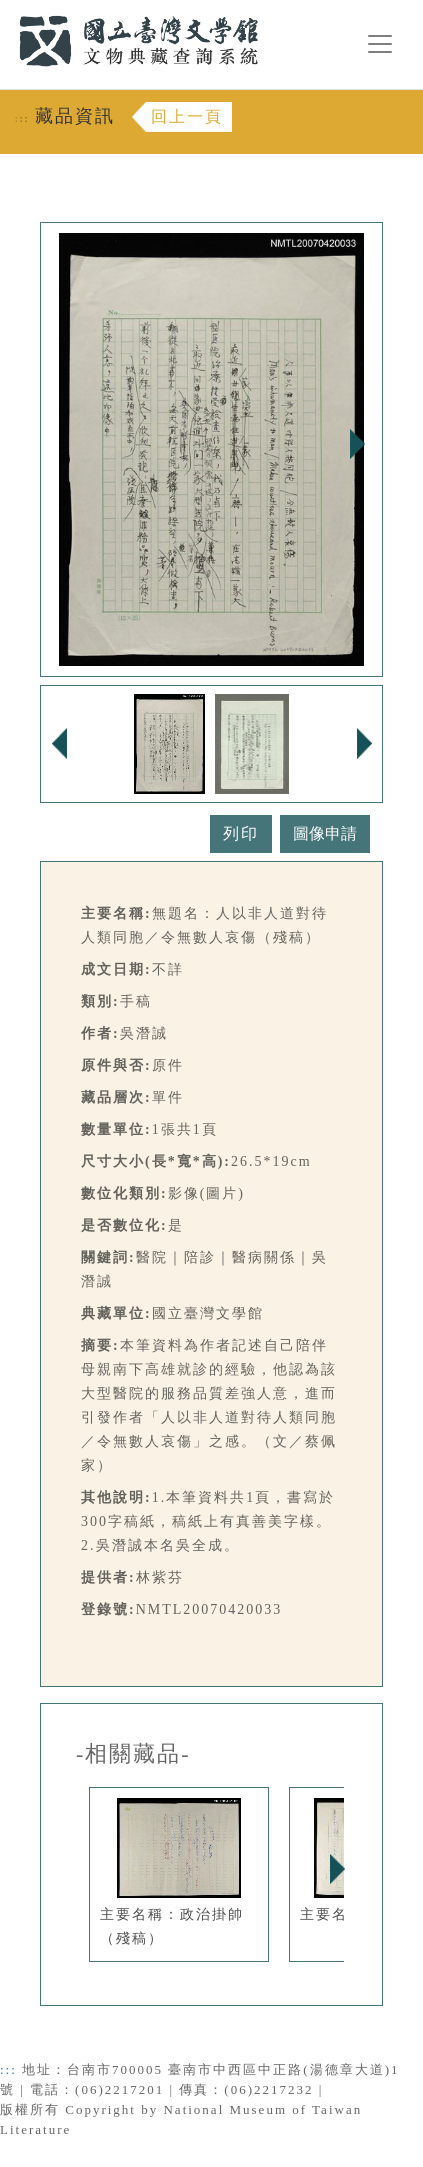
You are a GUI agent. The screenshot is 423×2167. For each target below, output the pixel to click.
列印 (241, 833)
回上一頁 (187, 116)
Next (357, 444)
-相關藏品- (133, 1754)
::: (7, 11)
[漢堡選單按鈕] (380, 44)
